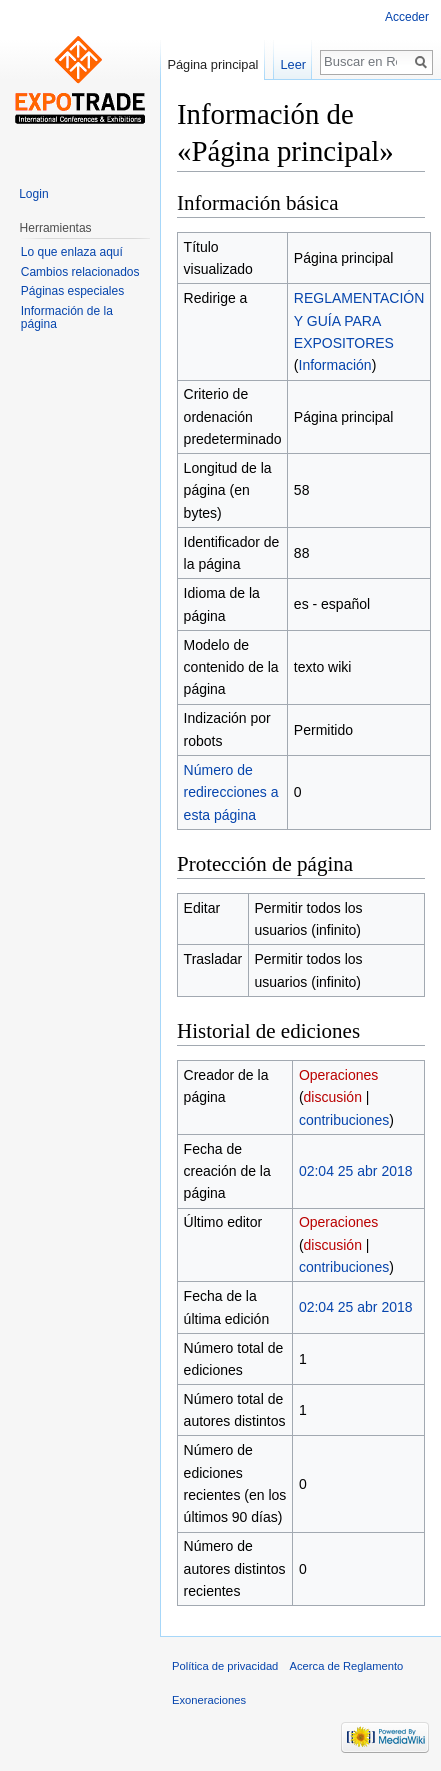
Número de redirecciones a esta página (231, 792)
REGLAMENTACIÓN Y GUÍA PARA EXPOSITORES (359, 320)
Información (335, 365)
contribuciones (344, 1120)
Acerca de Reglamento (347, 1666)
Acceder (407, 17)
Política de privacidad (225, 1666)
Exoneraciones (209, 1700)
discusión (333, 1097)
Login (33, 194)
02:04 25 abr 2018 (356, 1171)
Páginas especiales (72, 291)
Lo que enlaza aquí (72, 252)
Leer (293, 64)
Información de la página (67, 318)
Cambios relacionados (80, 272)
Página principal (212, 64)
